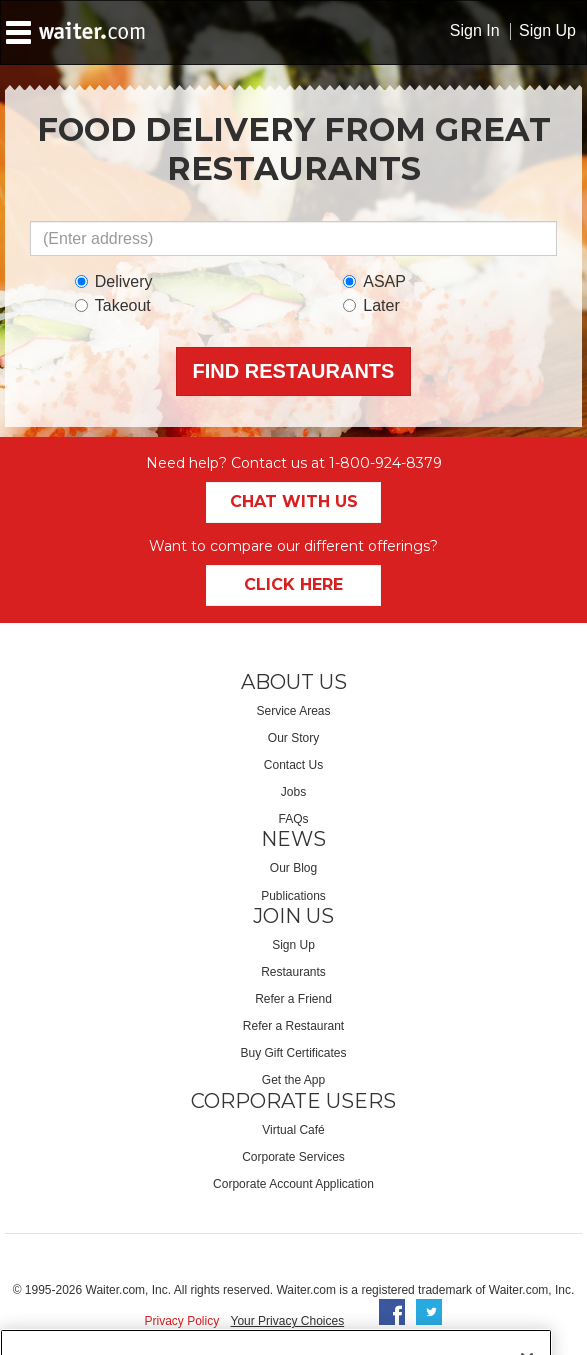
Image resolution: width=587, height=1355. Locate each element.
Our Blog (293, 868)
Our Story (293, 738)
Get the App (293, 1080)
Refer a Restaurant (293, 1026)
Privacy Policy (182, 1321)
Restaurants (293, 972)
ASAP (374, 281)
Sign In (475, 30)
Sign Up (547, 30)
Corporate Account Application (293, 1184)
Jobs (293, 792)
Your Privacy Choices (288, 1321)
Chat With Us (294, 501)
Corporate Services (293, 1157)
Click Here (293, 584)
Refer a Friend (293, 999)
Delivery (114, 281)
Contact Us (293, 765)
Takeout (113, 305)
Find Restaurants (294, 371)
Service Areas (293, 711)
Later (371, 305)
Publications (293, 896)
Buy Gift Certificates (293, 1053)
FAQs (293, 819)
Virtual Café (293, 1130)
